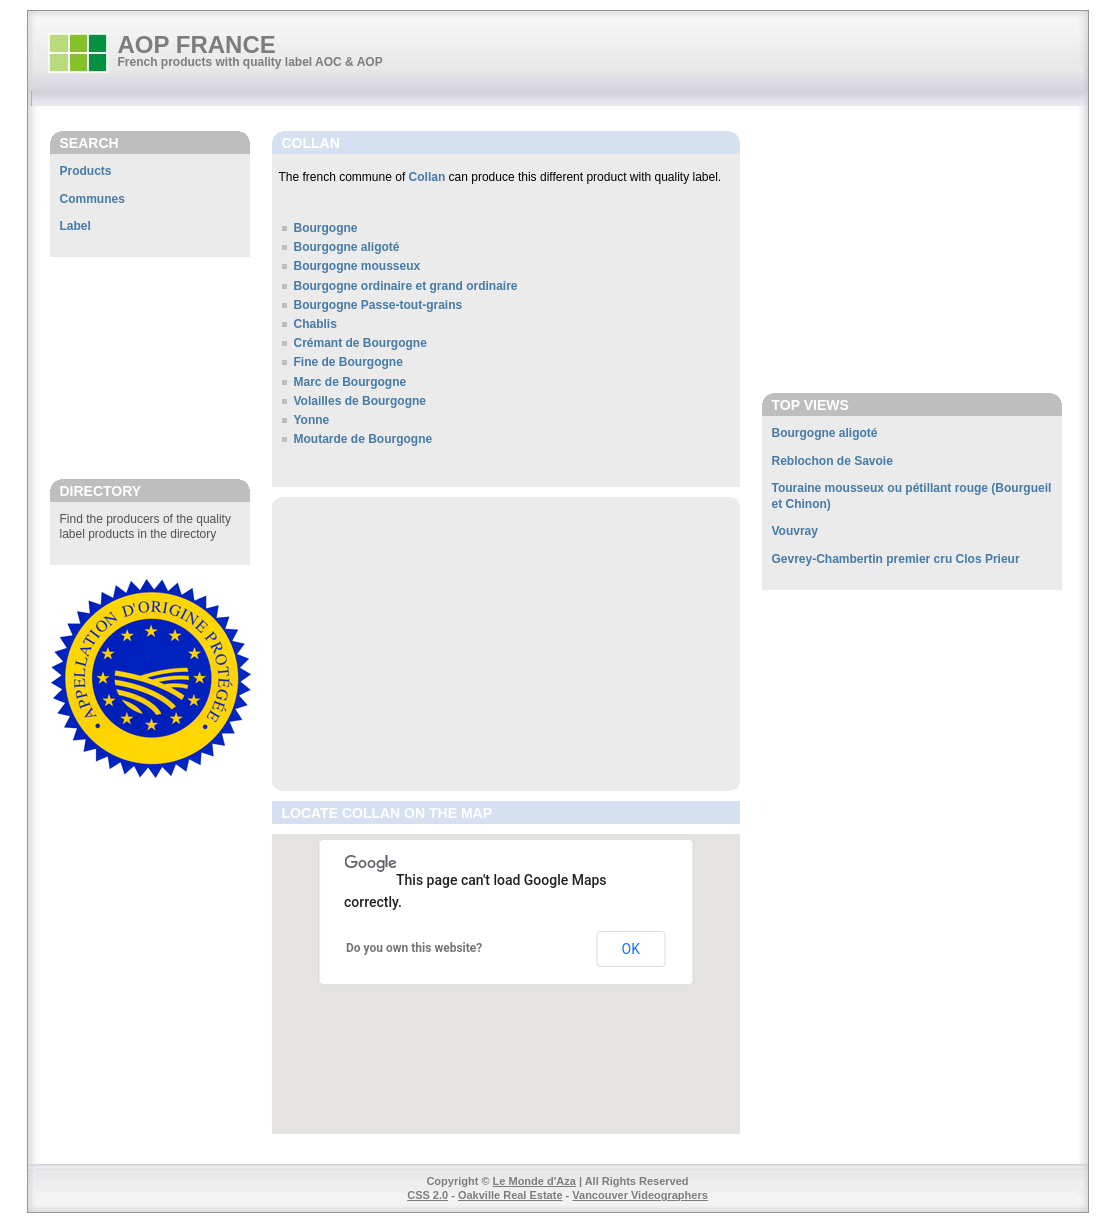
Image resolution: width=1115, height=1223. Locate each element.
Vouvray (795, 531)
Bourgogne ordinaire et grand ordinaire (406, 286)
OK (631, 949)
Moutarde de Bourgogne (363, 439)
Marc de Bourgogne (350, 382)
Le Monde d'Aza (534, 1181)
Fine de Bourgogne (348, 362)
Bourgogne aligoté (347, 247)
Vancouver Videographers (640, 1195)
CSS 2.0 (427, 1195)
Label (75, 226)
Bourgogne (326, 228)
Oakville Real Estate (510, 1195)
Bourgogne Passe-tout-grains (378, 305)
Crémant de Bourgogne (360, 343)
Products (86, 171)
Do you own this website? (414, 948)
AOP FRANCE (197, 44)
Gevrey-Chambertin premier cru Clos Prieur (896, 559)
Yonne (312, 420)
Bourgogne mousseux (357, 266)
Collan (427, 177)
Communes (92, 199)
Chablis (315, 324)
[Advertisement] (150, 367)
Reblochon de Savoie (832, 461)
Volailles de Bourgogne (360, 401)
